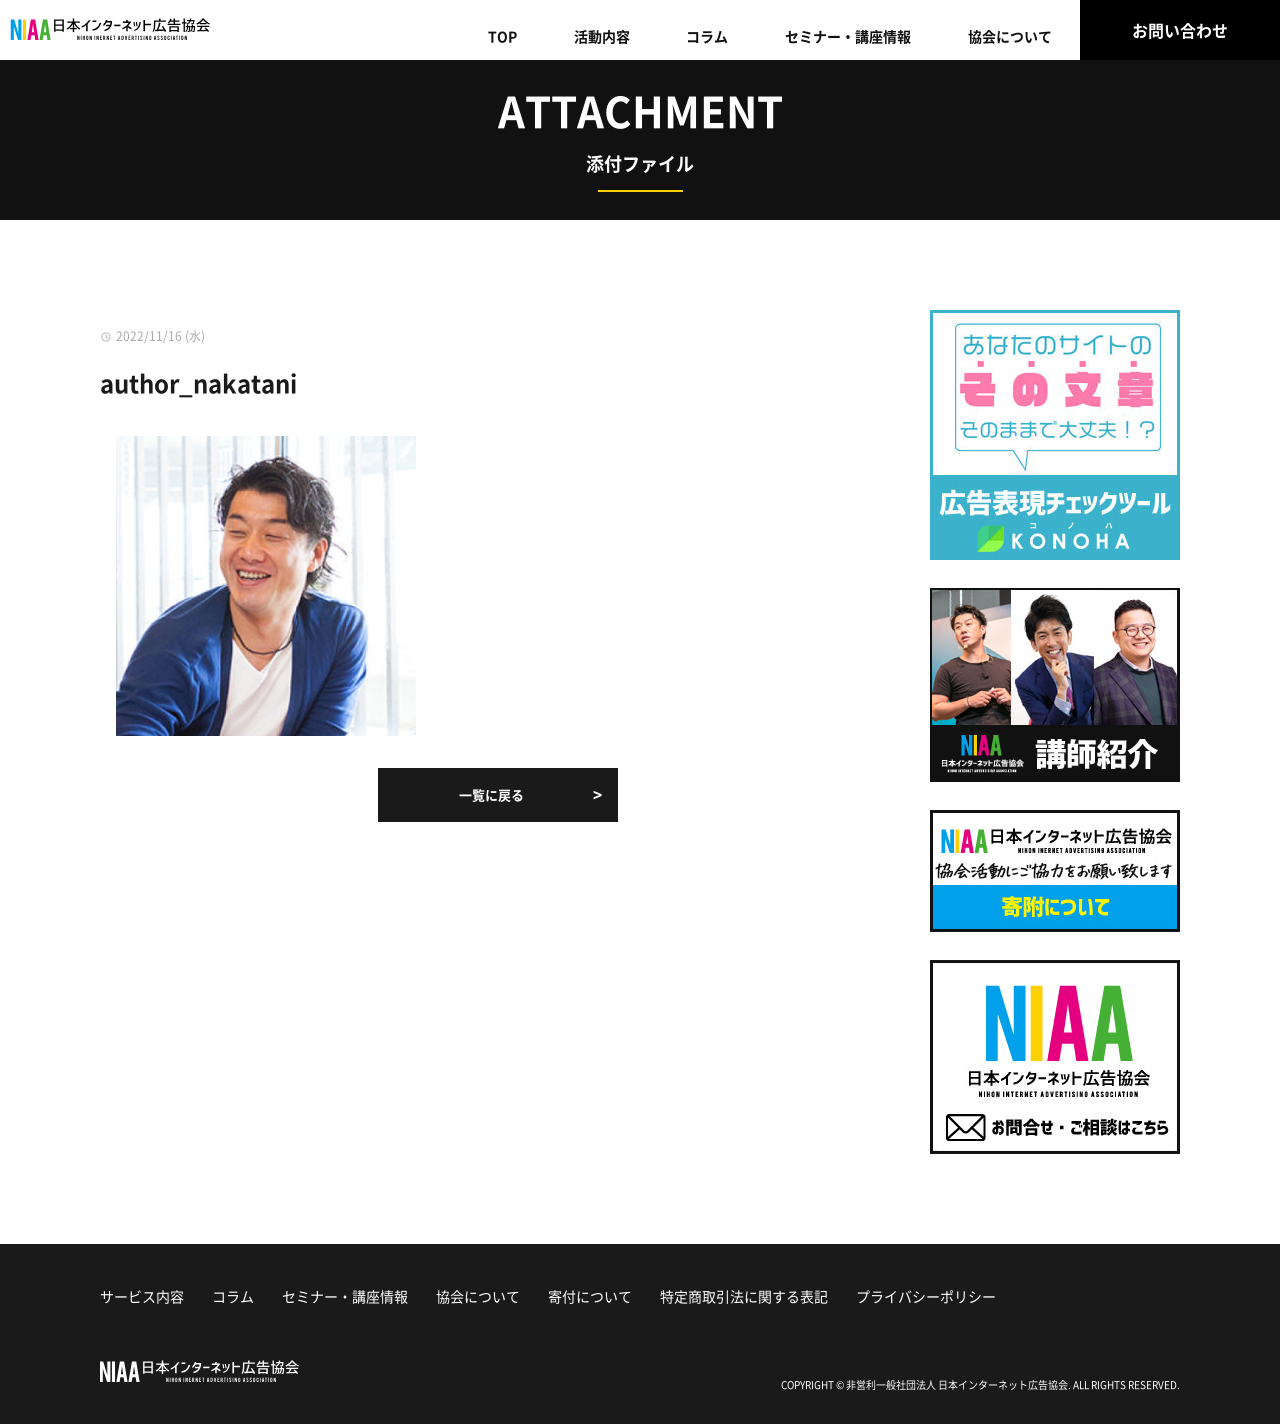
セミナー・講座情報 (848, 36)
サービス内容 (142, 1296)
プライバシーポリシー (926, 1296)
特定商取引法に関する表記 (744, 1296)
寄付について (590, 1296)
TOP (502, 36)
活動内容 (602, 36)
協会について (1010, 36)
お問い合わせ (1180, 30)
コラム (707, 36)
